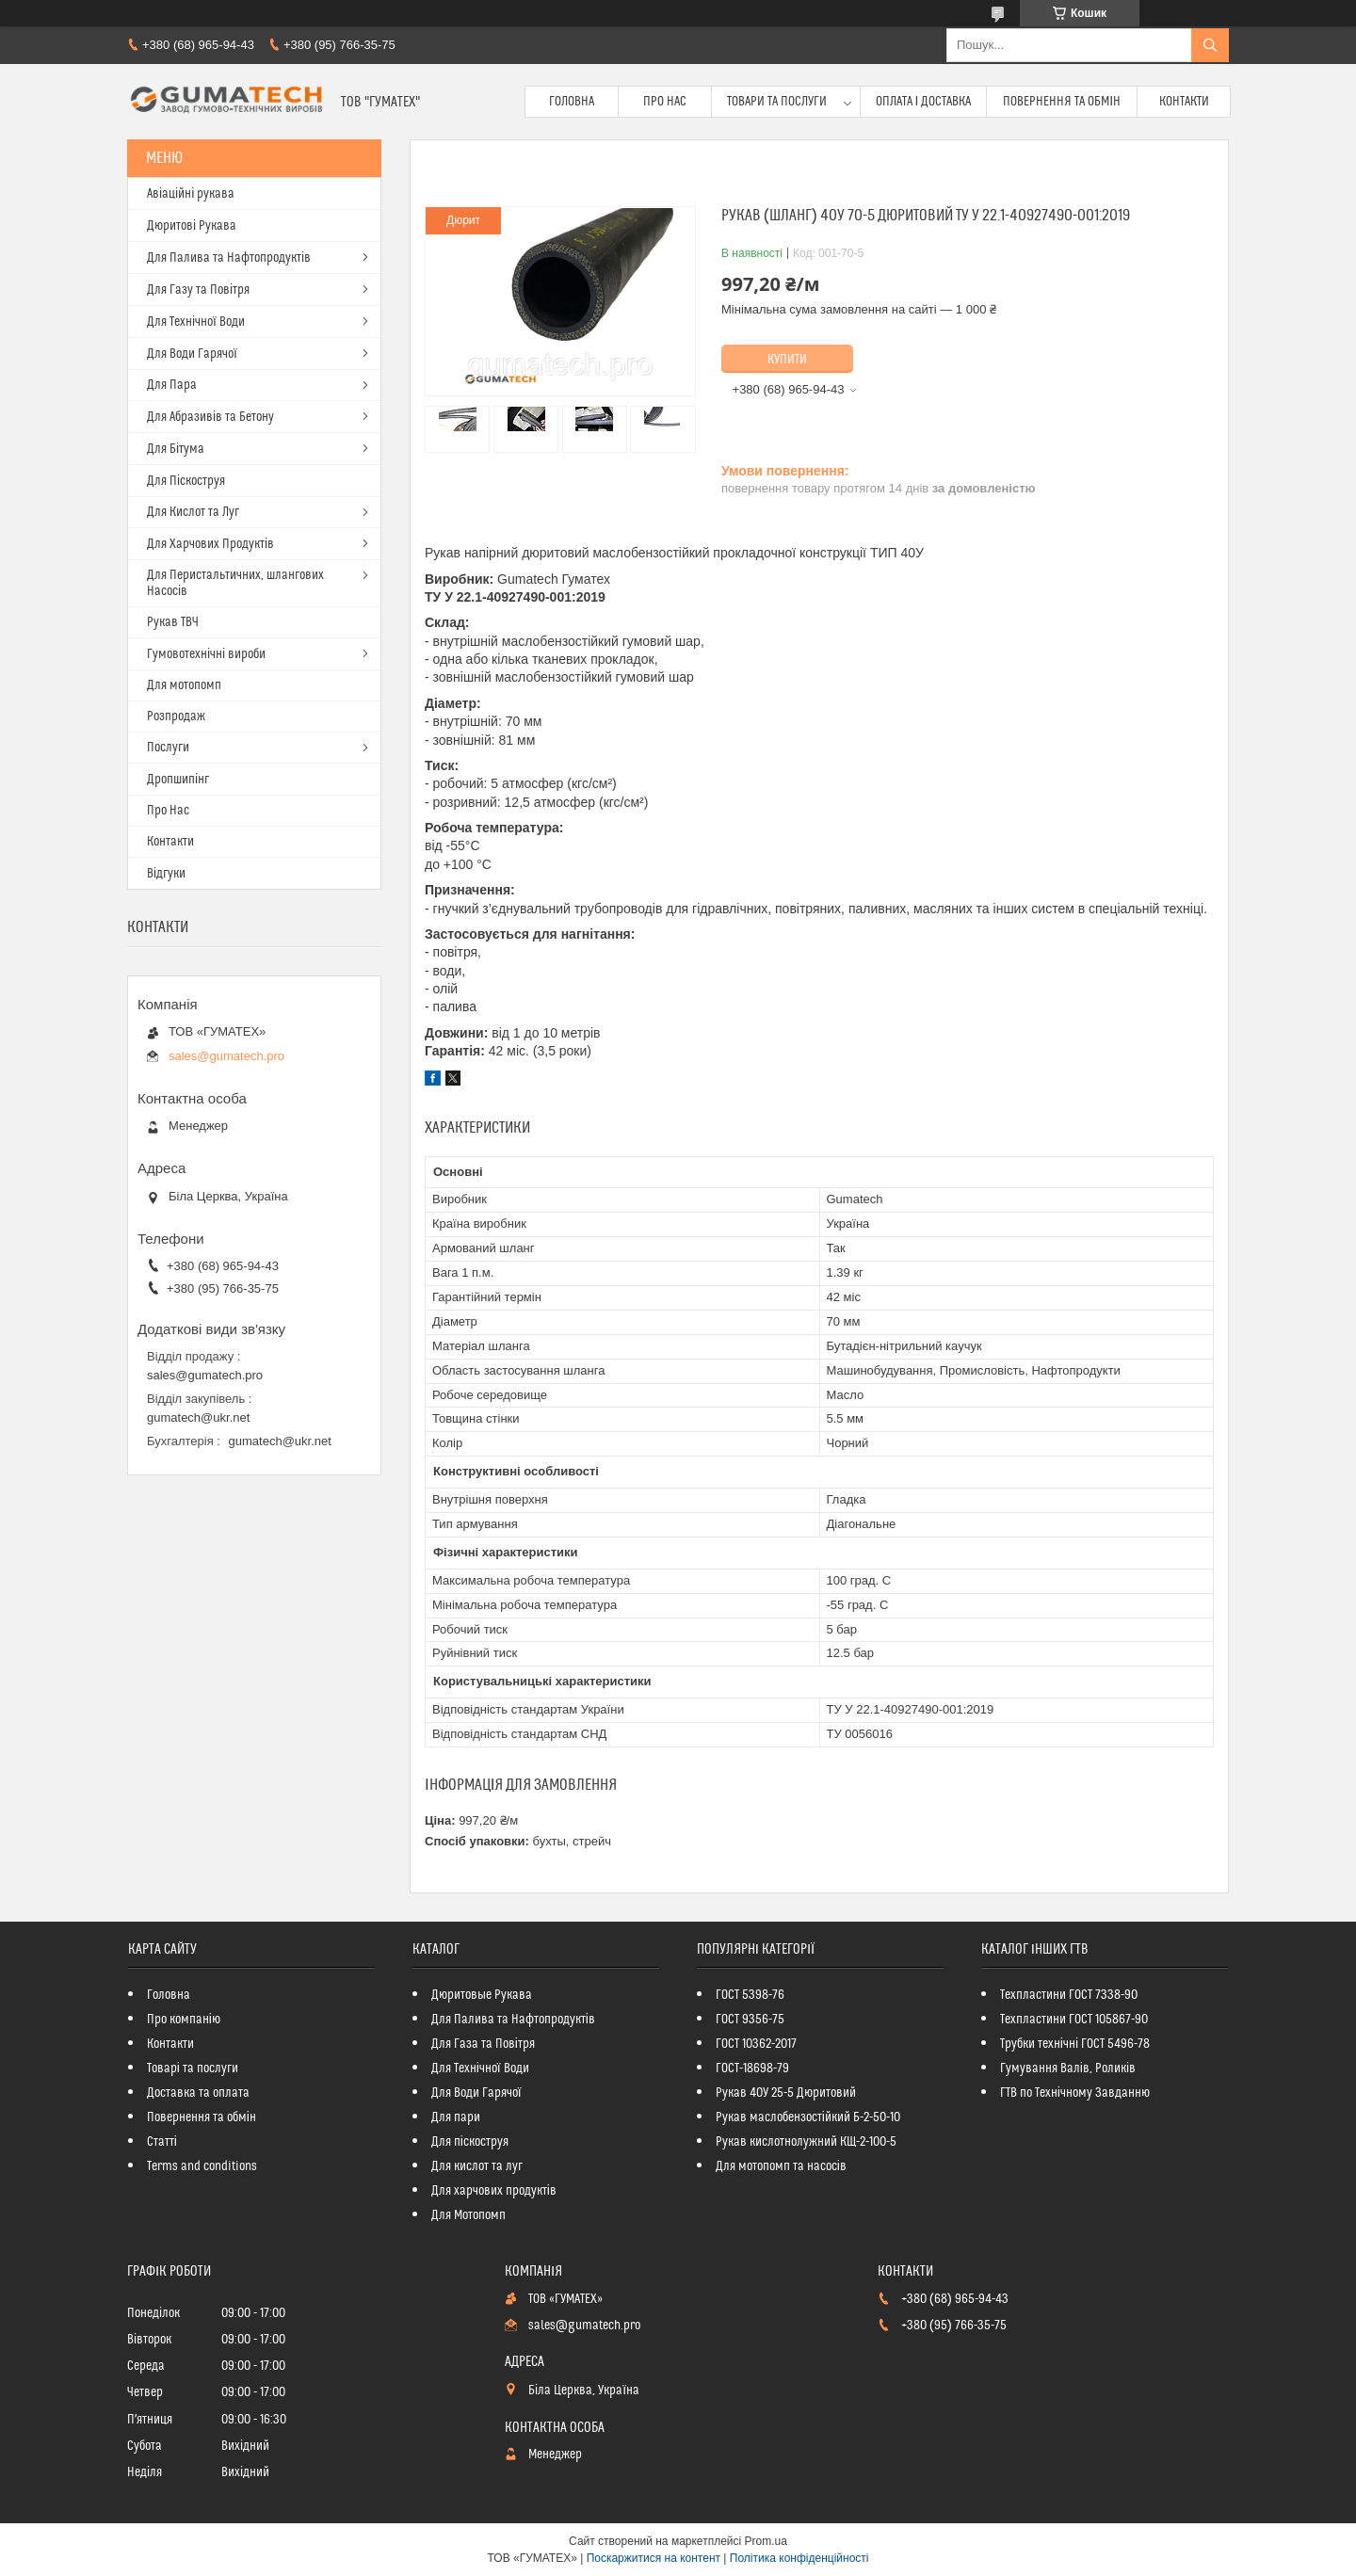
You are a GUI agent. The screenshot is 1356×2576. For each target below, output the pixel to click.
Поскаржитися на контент (653, 2558)
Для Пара (172, 385)
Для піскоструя (469, 2141)
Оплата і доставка (924, 101)
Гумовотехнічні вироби (206, 654)
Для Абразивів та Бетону (210, 417)
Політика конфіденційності (799, 2558)
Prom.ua (766, 2541)
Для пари (455, 2117)
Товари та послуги (777, 101)
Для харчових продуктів (494, 2190)
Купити (787, 359)
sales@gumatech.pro (226, 1056)
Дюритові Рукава (191, 225)
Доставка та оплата (198, 2093)
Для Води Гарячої (192, 354)
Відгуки (166, 873)
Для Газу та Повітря (198, 290)
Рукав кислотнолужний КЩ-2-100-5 (806, 2141)
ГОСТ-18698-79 (752, 2068)
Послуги (168, 747)
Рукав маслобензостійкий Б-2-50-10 (808, 2117)
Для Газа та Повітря (483, 2044)
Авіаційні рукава (190, 193)
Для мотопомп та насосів (781, 2166)
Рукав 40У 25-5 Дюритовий (786, 2093)
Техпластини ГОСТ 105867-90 (1074, 2019)
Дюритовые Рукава (481, 1995)
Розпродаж (176, 716)
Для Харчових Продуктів (210, 544)
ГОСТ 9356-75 (750, 2019)
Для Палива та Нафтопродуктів (229, 258)
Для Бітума (175, 449)
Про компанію (183, 2019)
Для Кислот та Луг (193, 512)
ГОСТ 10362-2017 (756, 2044)
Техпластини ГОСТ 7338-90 (1069, 1995)
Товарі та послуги (192, 2068)
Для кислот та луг (477, 2166)
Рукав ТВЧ (173, 622)
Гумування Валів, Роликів (1068, 2068)
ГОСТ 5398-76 (750, 1995)
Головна (571, 101)
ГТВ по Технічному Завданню (1075, 2093)
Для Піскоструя (186, 481)
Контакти (1184, 101)
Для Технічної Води (196, 322)
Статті (162, 2141)
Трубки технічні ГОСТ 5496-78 (1075, 2044)
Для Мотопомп (468, 2215)
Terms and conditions (202, 2166)
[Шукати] (1210, 45)
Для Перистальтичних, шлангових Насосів (235, 583)
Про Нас (664, 101)
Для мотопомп (184, 685)
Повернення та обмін (1062, 101)
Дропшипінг (178, 779)
